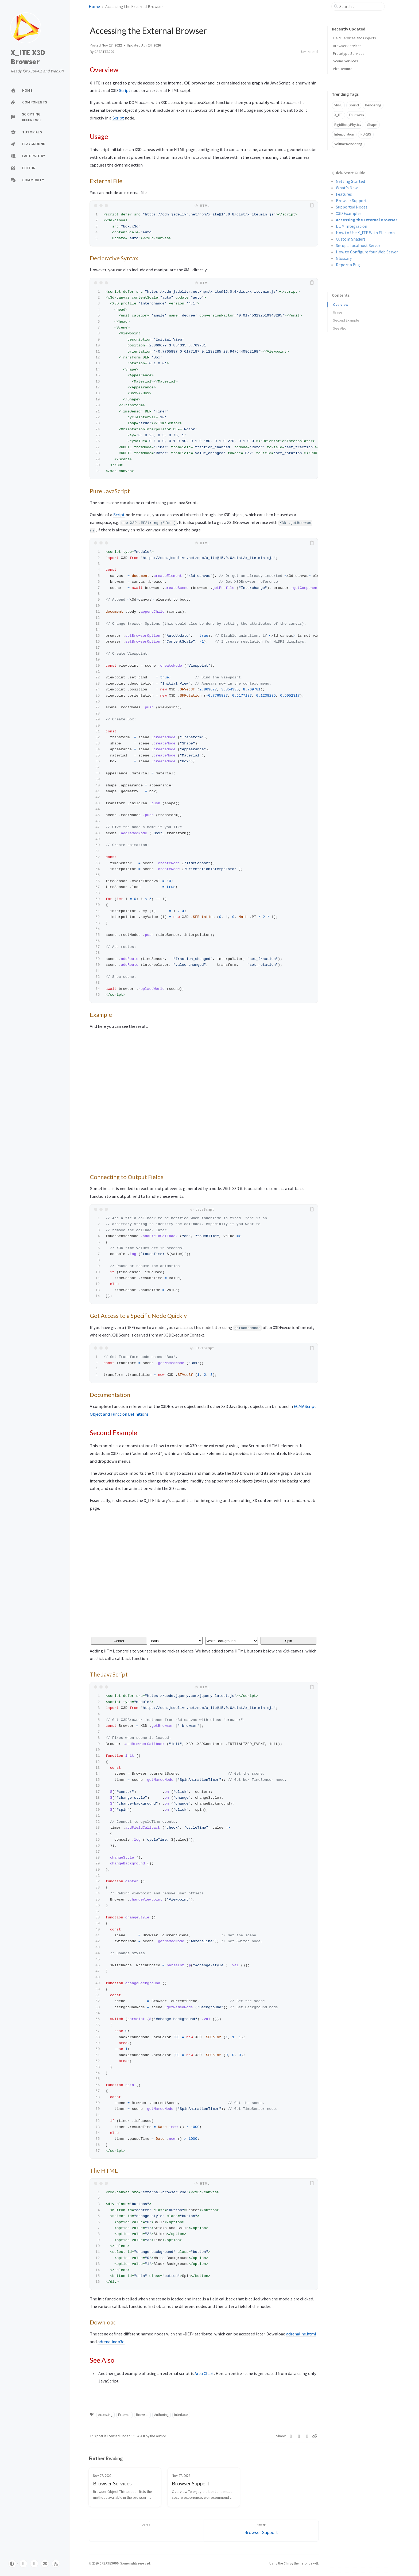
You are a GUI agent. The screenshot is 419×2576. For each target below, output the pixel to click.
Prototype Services (348, 53)
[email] (45, 2563)
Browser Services (347, 45)
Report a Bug (348, 264)
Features (344, 194)
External (124, 2414)
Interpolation (344, 134)
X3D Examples (349, 213)
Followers (356, 115)
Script (124, 90)
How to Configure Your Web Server (367, 251)
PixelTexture (342, 68)
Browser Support (351, 200)
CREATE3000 (104, 51)
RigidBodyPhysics (347, 124)
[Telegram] (307, 2436)
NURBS (365, 134)
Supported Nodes (351, 207)
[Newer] (261, 2531)
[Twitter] (291, 2436)
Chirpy (288, 2563)
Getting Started (350, 181)
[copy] (313, 205)
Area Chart (204, 2373)
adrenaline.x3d (111, 2341)
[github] (23, 2563)
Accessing (105, 2414)
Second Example (346, 317)
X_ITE (338, 115)
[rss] (56, 2563)
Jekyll (313, 2563)
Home (94, 6)
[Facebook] (299, 2436)
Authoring (161, 2414)
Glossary (344, 258)
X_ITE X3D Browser (28, 57)
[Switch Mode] (12, 2563)
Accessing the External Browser (366, 219)
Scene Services (345, 61)
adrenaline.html (301, 2333)
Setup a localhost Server (358, 245)
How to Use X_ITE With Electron (365, 232)
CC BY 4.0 (138, 2436)
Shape (372, 124)
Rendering (373, 105)
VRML (338, 105)
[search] (360, 6)
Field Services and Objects (354, 38)
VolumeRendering (348, 144)
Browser (142, 2414)
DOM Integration (351, 226)
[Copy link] (315, 2436)
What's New (347, 187)
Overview (340, 301)
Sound (354, 105)
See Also (339, 325)
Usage (337, 309)
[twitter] (34, 2563)
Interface (181, 2414)
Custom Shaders (351, 239)
